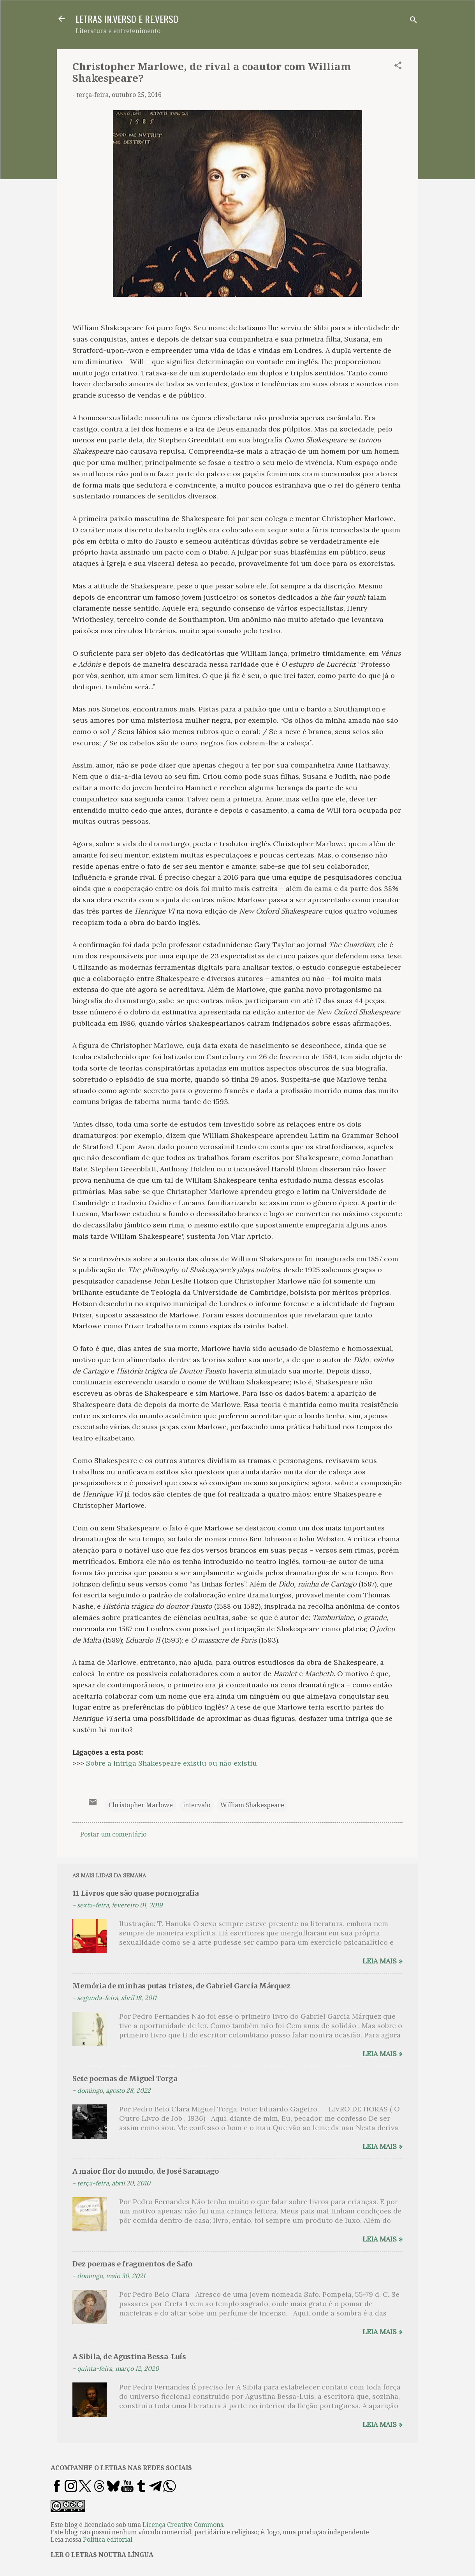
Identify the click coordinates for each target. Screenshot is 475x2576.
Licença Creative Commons (182, 2524)
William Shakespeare (252, 1805)
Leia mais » (382, 1960)
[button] (398, 67)
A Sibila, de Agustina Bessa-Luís (129, 2356)
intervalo (196, 1805)
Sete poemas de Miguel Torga (124, 2078)
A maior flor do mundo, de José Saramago (145, 2171)
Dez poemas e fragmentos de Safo (132, 2263)
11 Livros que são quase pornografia (135, 1893)
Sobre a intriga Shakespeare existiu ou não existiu (171, 1763)
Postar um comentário (113, 1834)
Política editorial (107, 2539)
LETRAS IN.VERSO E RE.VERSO (127, 19)
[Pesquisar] (413, 21)
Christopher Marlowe (141, 1805)
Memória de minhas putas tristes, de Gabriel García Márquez (181, 1985)
